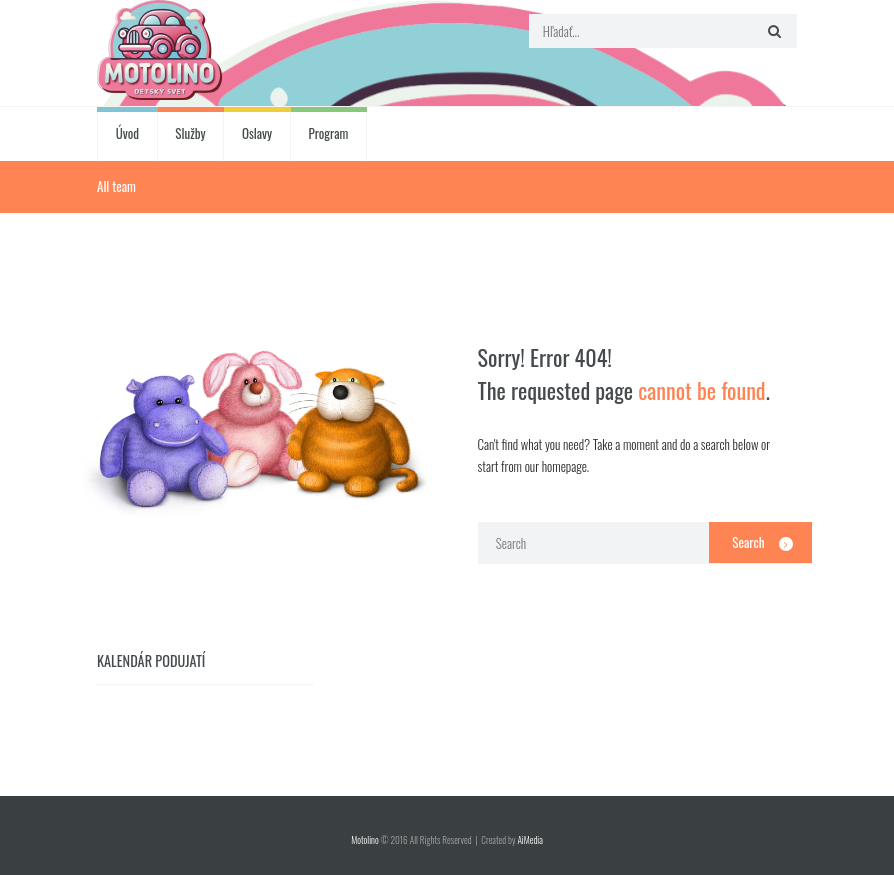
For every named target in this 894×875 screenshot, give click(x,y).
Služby (190, 133)
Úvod (127, 133)
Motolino (364, 840)
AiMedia (529, 840)
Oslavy (257, 133)
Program (329, 133)
